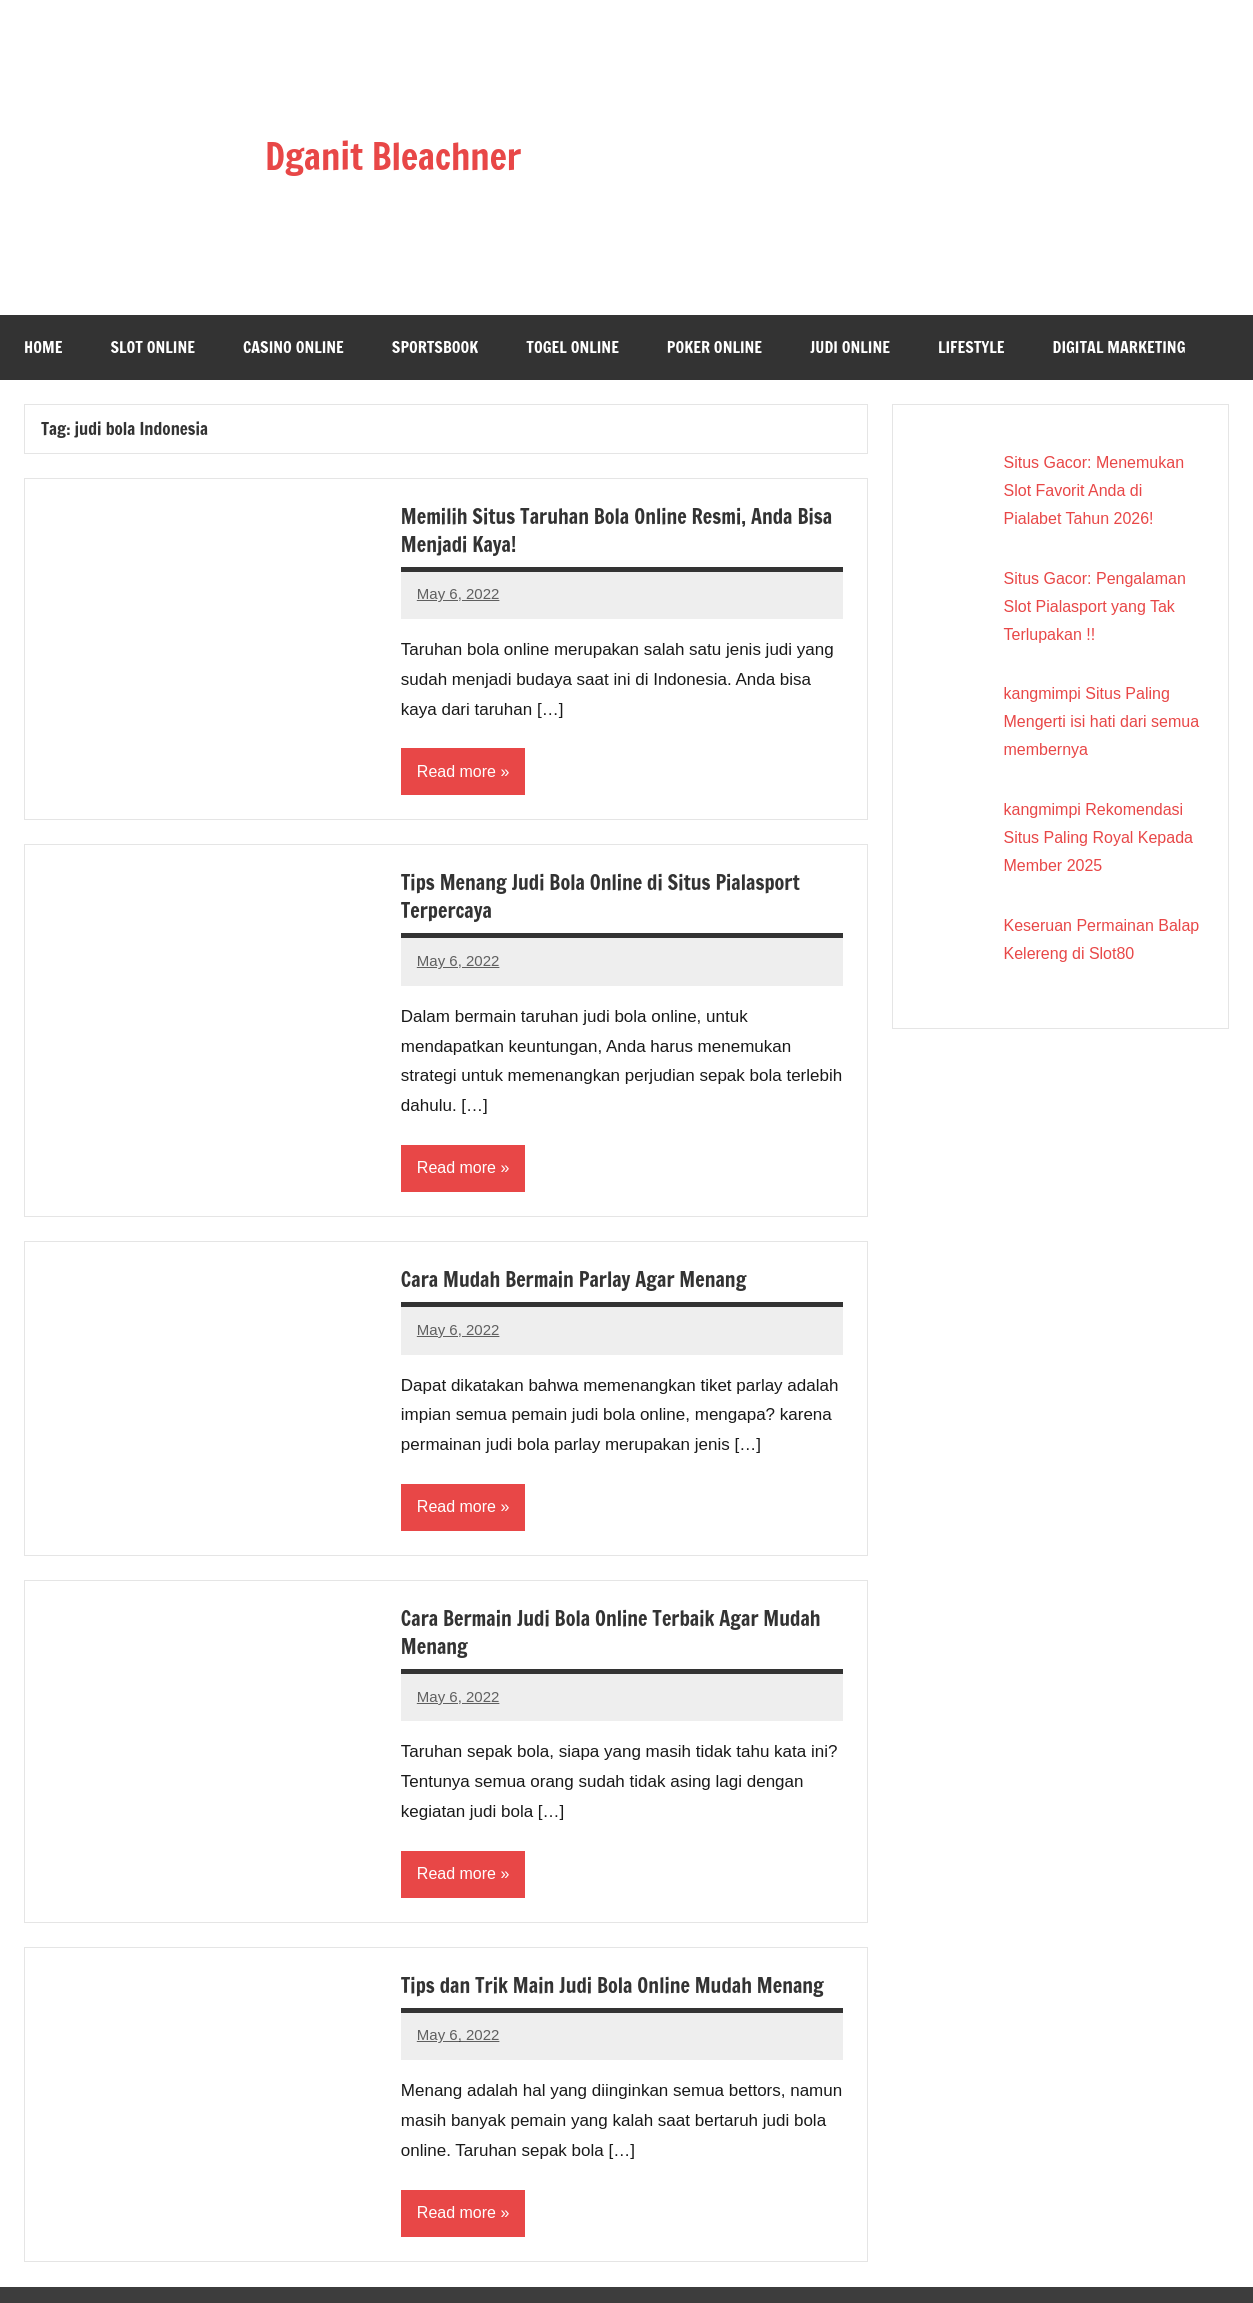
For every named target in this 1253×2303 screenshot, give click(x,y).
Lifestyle (971, 347)
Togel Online (572, 347)
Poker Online (714, 347)
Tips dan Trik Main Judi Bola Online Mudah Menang (612, 1985)
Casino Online (293, 347)
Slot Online (152, 347)
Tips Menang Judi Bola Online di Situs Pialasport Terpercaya (600, 896)
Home (43, 347)
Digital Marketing (1119, 347)
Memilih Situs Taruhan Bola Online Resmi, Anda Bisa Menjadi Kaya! (616, 530)
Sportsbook (435, 347)
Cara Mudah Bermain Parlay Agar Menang (573, 1279)
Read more (456, 771)
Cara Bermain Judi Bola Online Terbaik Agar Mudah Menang (611, 1632)
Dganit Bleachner (393, 156)
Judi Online (850, 347)
